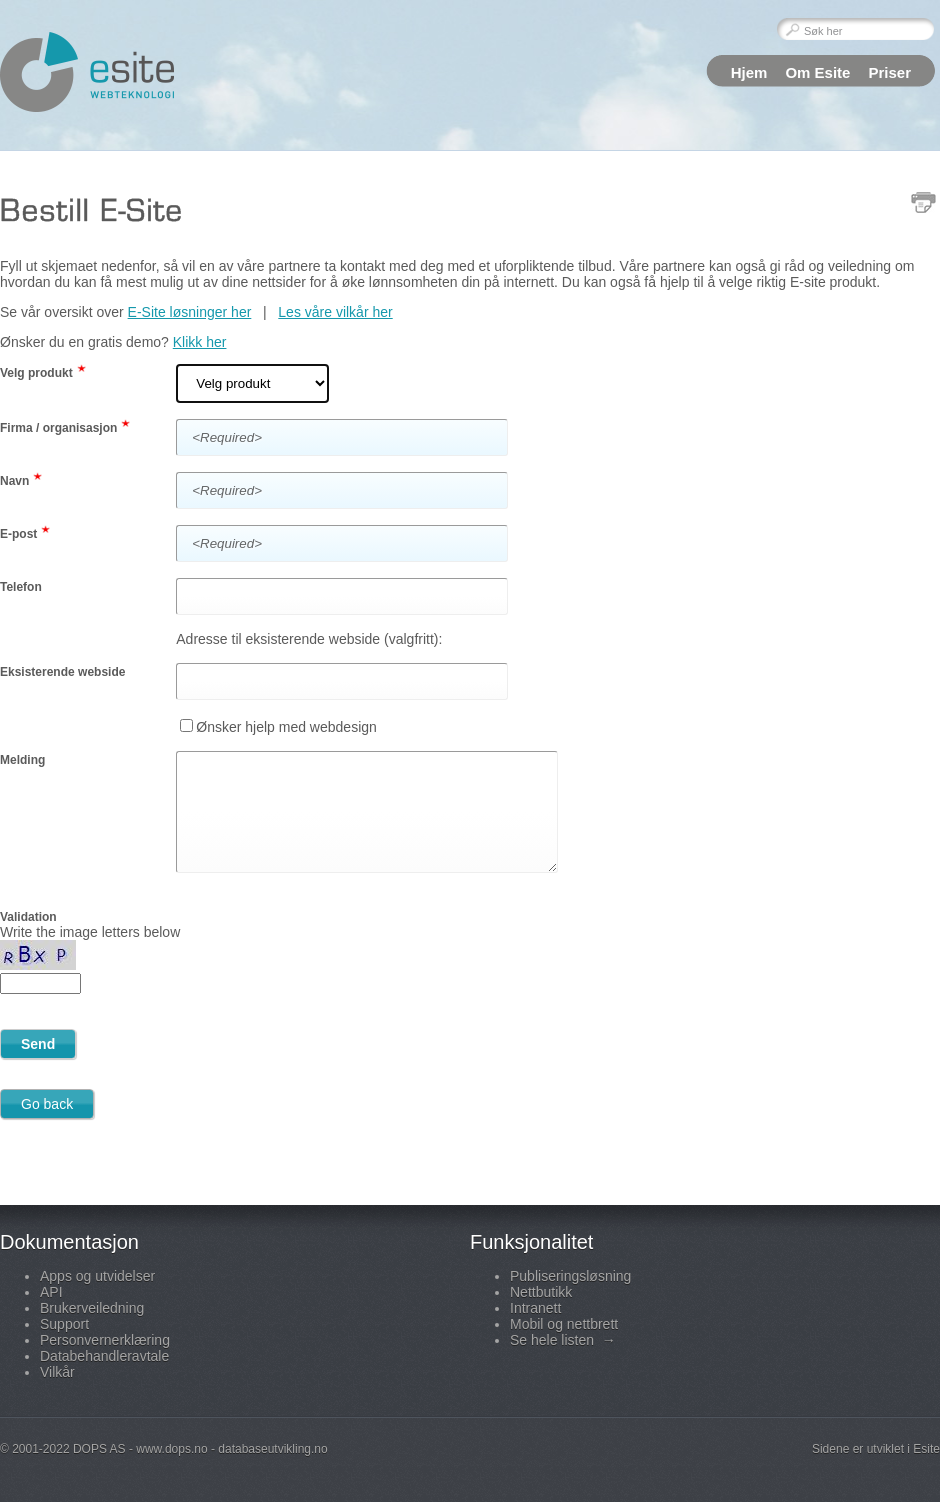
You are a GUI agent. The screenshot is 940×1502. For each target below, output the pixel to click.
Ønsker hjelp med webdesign (286, 727)
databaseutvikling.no (272, 1449)
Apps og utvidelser (97, 1276)
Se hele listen (563, 1340)
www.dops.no (171, 1449)
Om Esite (817, 72)
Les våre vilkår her (335, 312)
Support (64, 1324)
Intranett (535, 1308)
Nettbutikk (541, 1292)
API (51, 1292)
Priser (889, 72)
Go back (47, 1104)
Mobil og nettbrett (564, 1324)
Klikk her (200, 342)
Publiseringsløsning (570, 1276)
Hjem (749, 72)
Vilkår (57, 1372)
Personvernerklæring (105, 1340)
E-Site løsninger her (190, 312)
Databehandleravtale (104, 1356)
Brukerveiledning (92, 1308)
